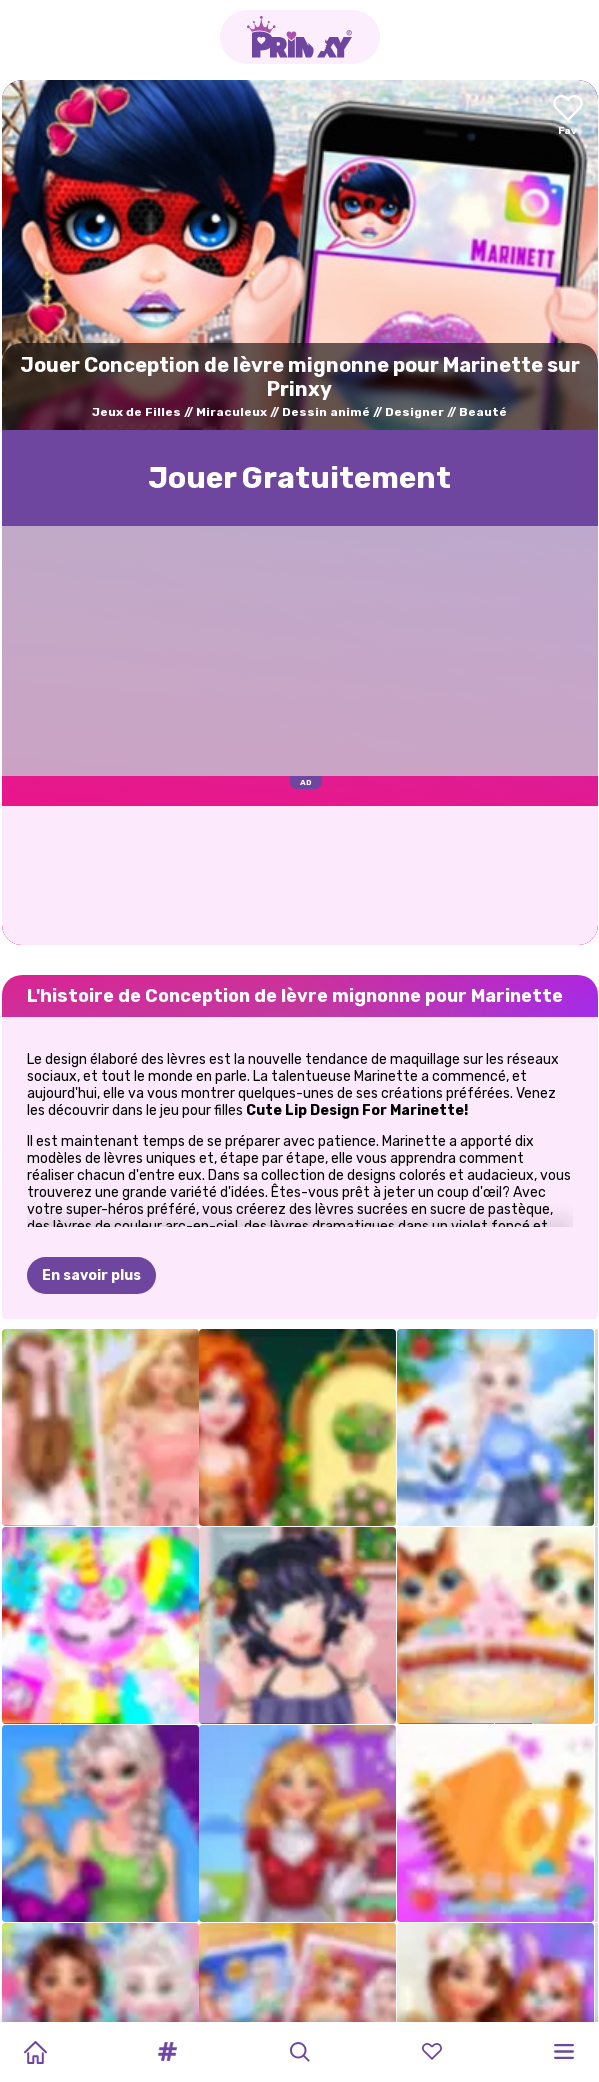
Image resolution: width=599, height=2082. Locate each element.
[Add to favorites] (568, 116)
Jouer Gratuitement (299, 478)
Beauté (483, 412)
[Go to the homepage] (300, 37)
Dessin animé (326, 412)
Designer (414, 412)
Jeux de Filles (136, 412)
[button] (167, 2052)
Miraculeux (231, 412)
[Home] (35, 2052)
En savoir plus (91, 1275)
